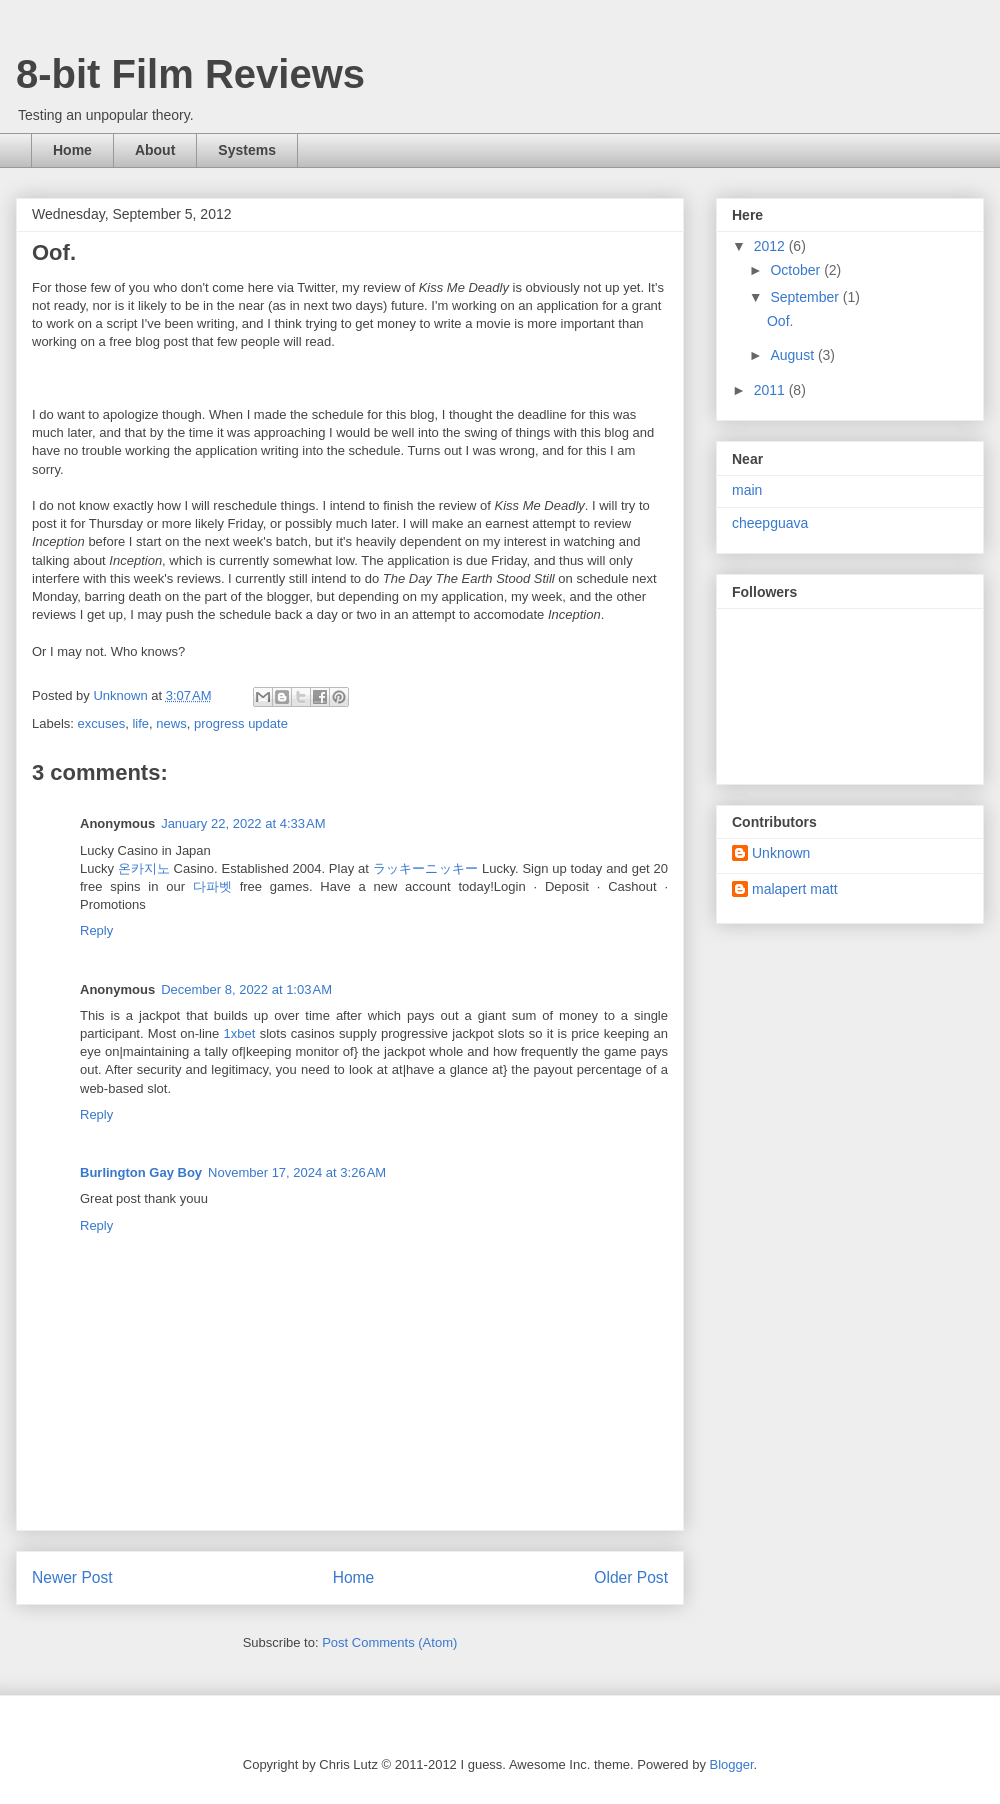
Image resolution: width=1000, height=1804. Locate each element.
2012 (771, 246)
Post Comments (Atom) (389, 1642)
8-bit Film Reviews (190, 74)
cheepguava (770, 523)
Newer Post (72, 1577)
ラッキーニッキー (426, 868)
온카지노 (144, 868)
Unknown (781, 853)
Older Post (631, 1577)
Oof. (780, 321)
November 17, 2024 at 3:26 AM (297, 1172)
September (806, 297)
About (155, 150)
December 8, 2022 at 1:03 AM (246, 989)
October (797, 270)
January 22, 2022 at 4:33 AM (243, 823)
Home (72, 150)
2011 (771, 390)
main (747, 490)
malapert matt (795, 889)
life (140, 723)
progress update (241, 723)
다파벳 (212, 886)
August (793, 355)
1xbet (240, 1033)
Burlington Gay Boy (141, 1172)
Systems (247, 150)
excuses (102, 723)
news (171, 723)
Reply (96, 930)
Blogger (732, 1764)
